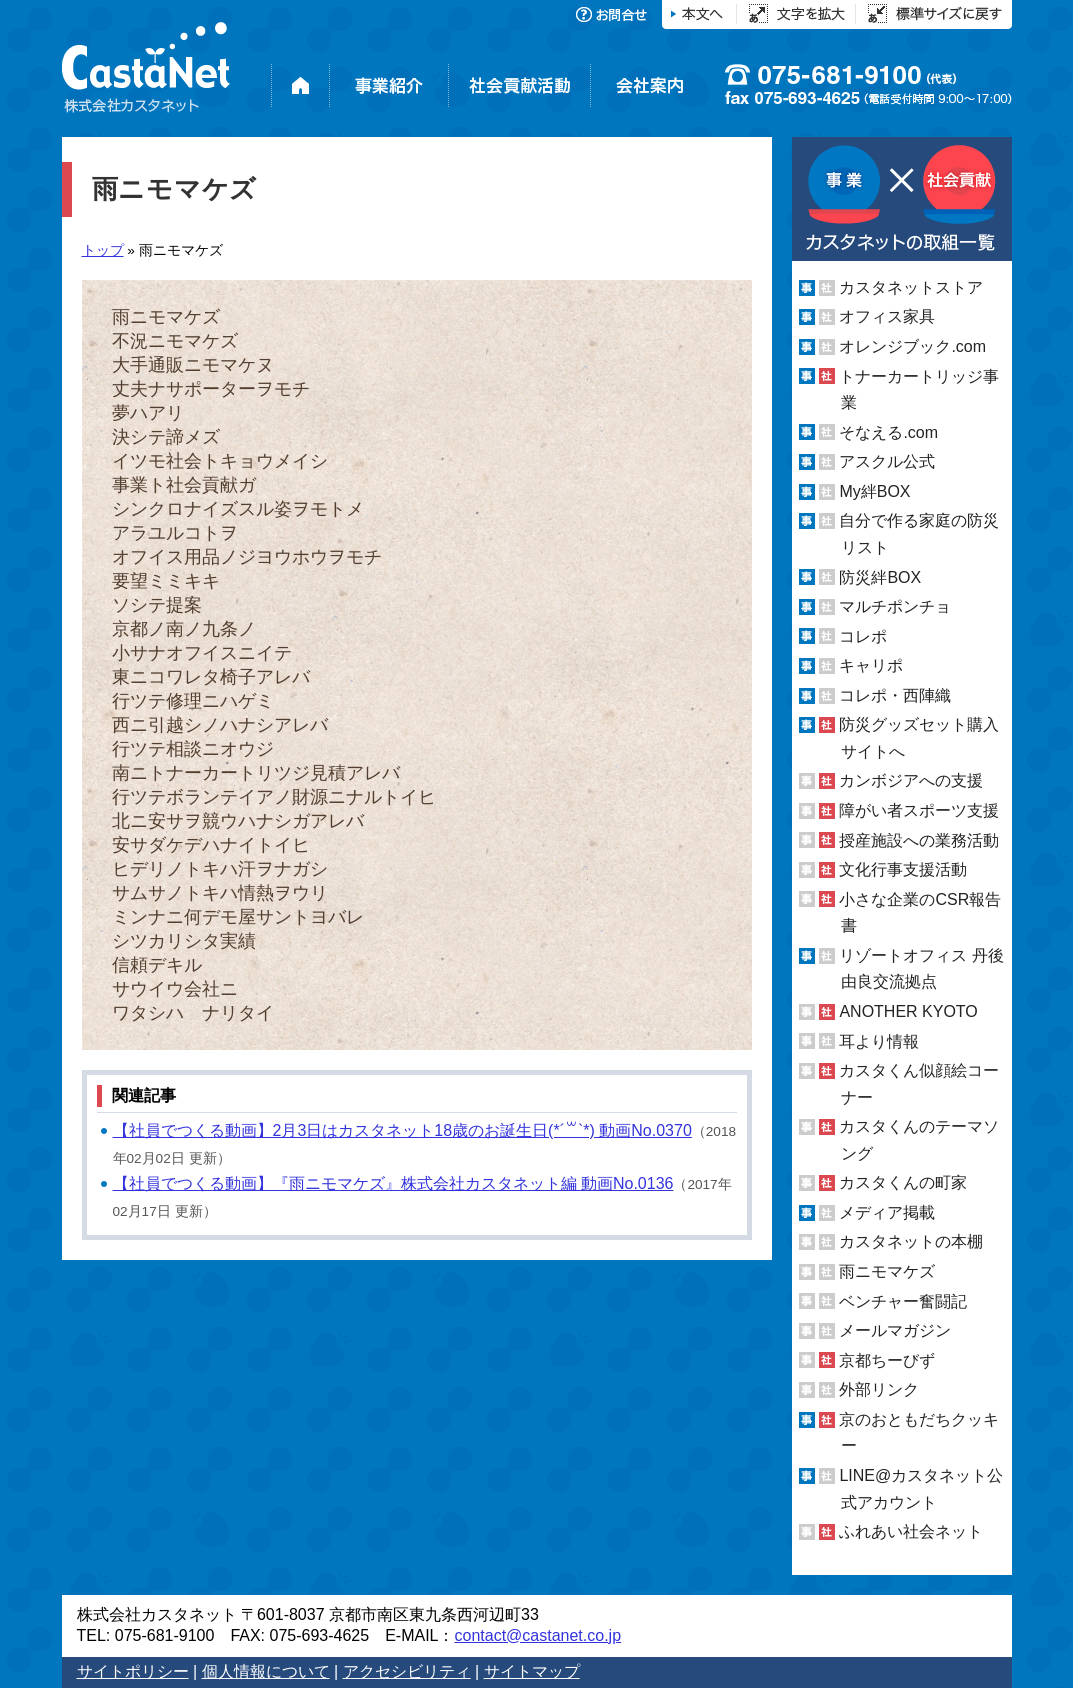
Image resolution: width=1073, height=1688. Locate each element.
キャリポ (871, 665)
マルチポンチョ (895, 606)
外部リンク (879, 1389)
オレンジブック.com (912, 346)
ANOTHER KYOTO (908, 1011)
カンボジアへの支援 (911, 780)
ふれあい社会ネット (911, 1531)
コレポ (863, 636)
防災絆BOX (880, 576)
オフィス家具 (887, 316)
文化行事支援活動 (903, 869)
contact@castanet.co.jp (537, 1635)
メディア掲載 (887, 1212)
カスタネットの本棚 (911, 1241)
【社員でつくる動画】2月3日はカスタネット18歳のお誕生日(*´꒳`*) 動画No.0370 (402, 1130)
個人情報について (266, 1671)
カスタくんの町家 (903, 1182)
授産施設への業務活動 (919, 840)
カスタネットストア (911, 287)
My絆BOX (874, 491)
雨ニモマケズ (887, 1271)
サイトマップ (532, 1671)
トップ (103, 250)
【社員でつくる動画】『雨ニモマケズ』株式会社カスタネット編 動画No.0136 (393, 1183)
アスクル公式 (887, 461)
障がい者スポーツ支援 (919, 810)
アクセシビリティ (407, 1671)
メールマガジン (895, 1330)
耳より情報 (879, 1040)
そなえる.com (888, 432)
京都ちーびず (887, 1360)
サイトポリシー (133, 1671)
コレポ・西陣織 (895, 695)
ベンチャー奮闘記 (903, 1301)
